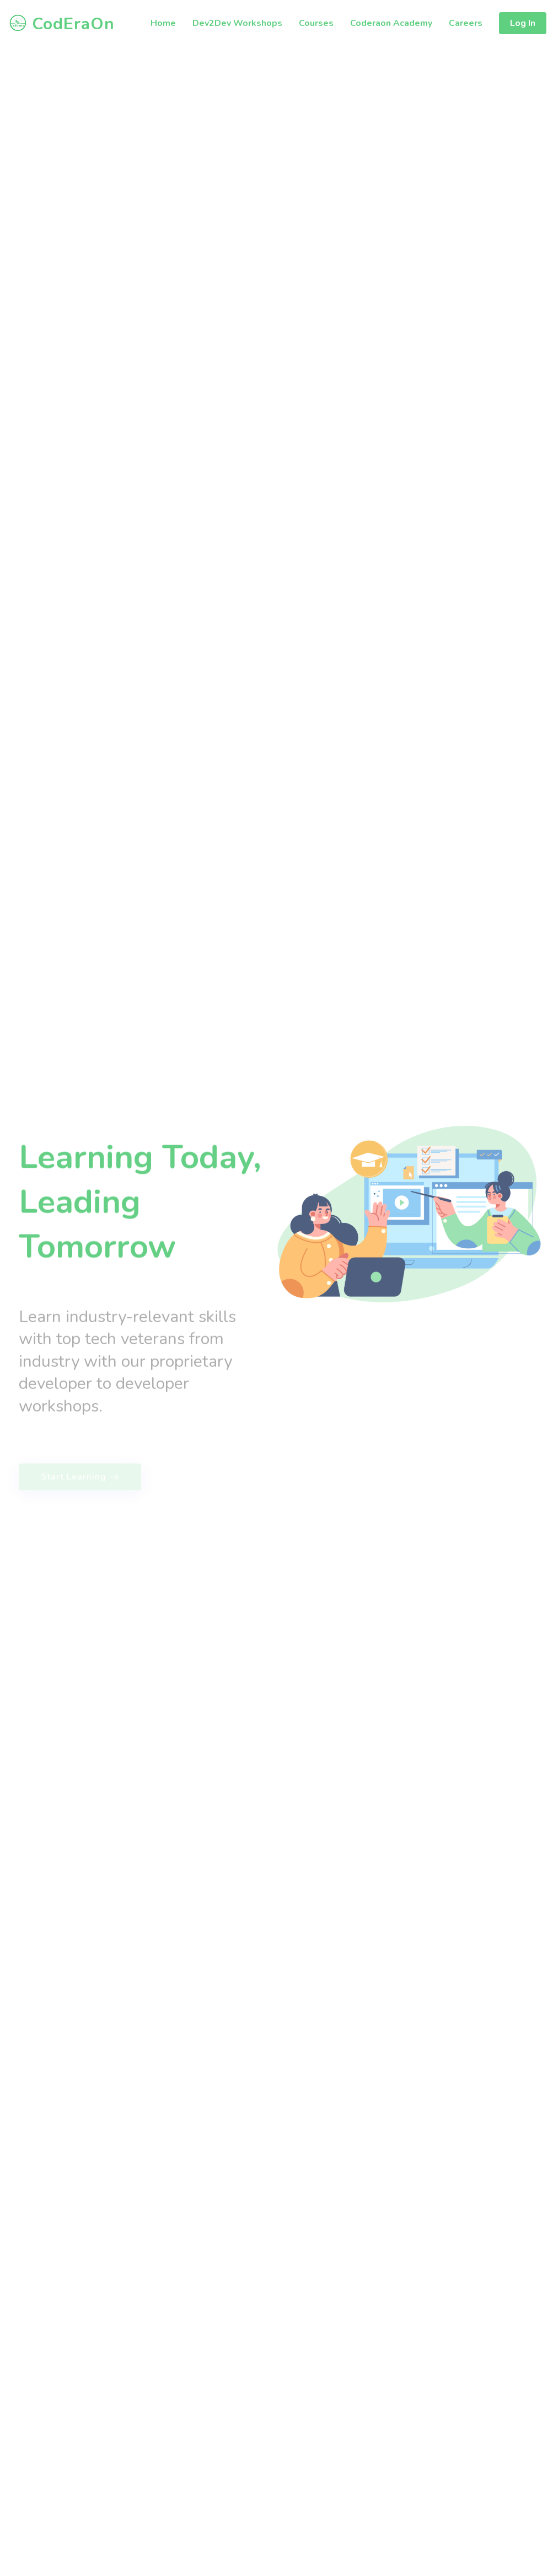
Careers (465, 23)
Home (163, 23)
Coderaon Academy (391, 23)
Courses (316, 23)
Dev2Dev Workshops (237, 23)
